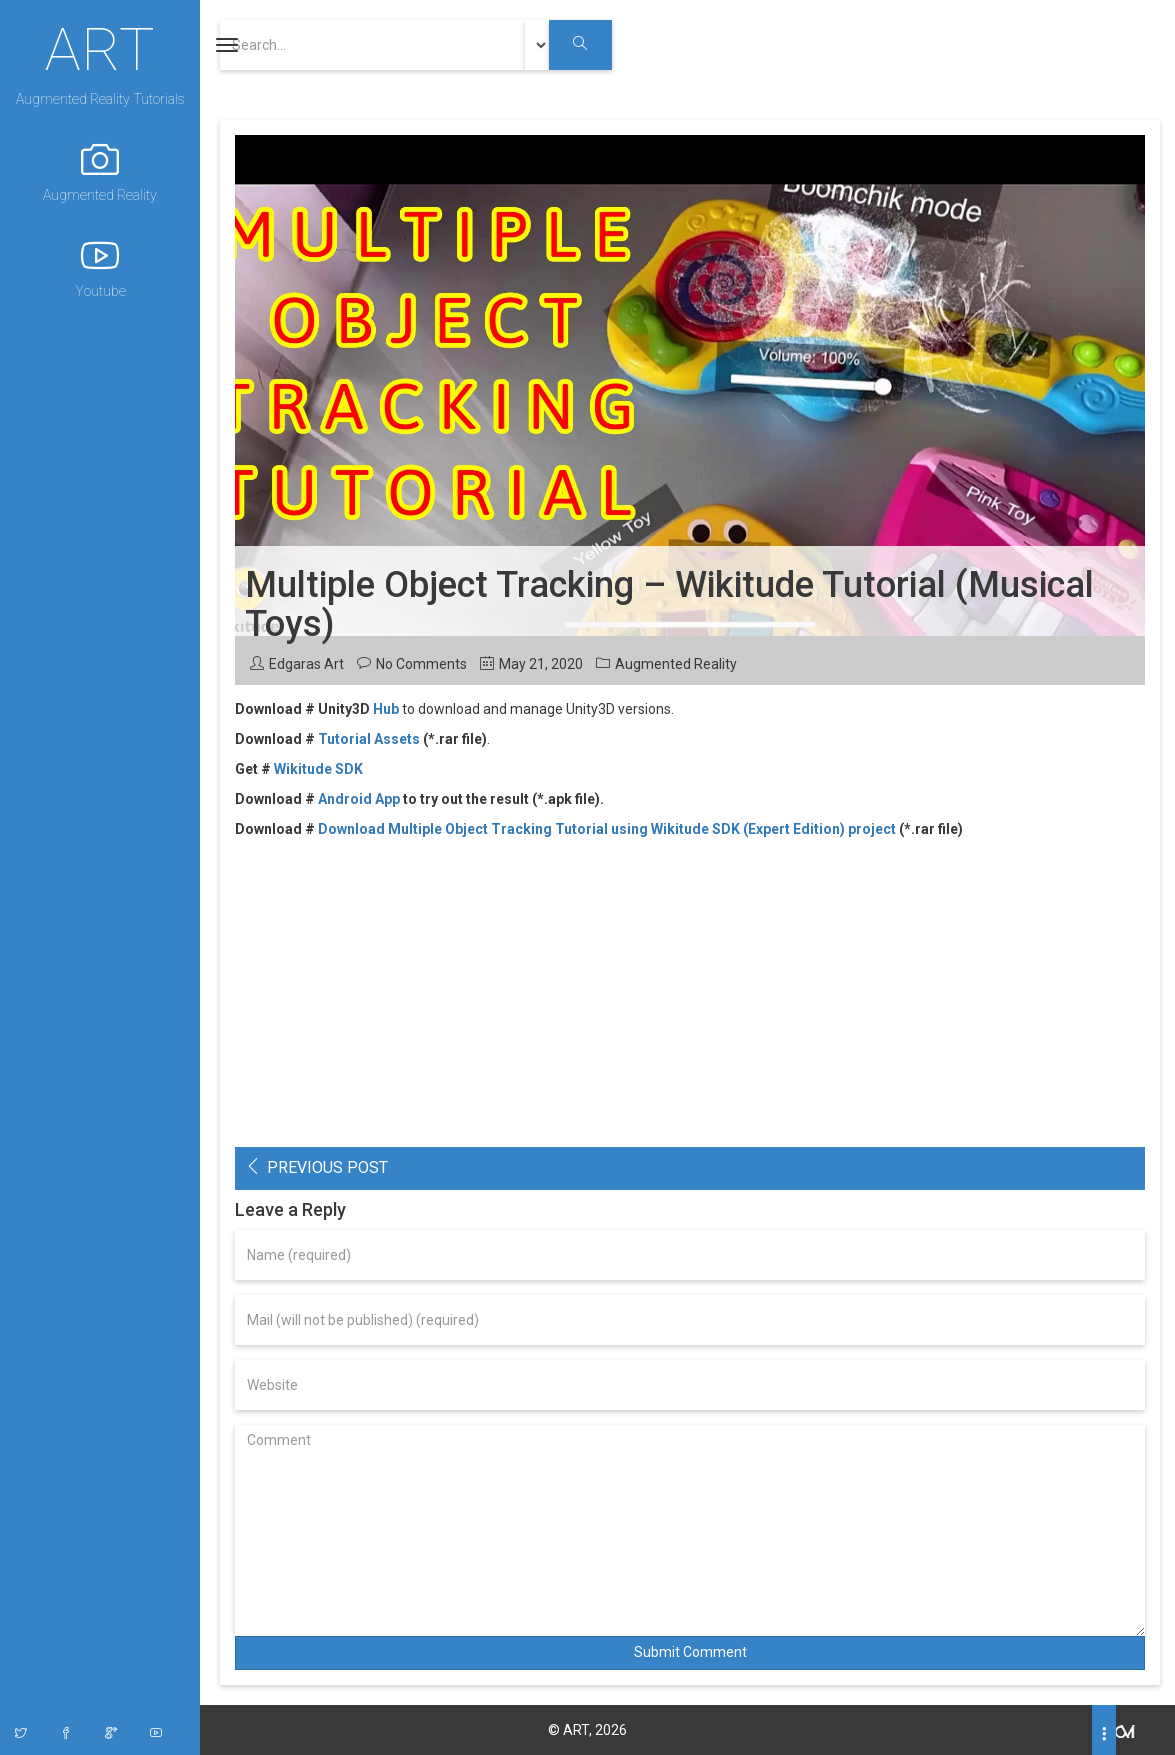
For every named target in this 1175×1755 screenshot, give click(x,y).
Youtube (100, 267)
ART (100, 47)
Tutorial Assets (369, 739)
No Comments (421, 664)
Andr (334, 799)
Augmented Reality (100, 171)
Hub (386, 709)
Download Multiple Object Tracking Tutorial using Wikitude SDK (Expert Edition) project (607, 829)
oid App (375, 799)
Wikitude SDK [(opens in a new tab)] (318, 769)
